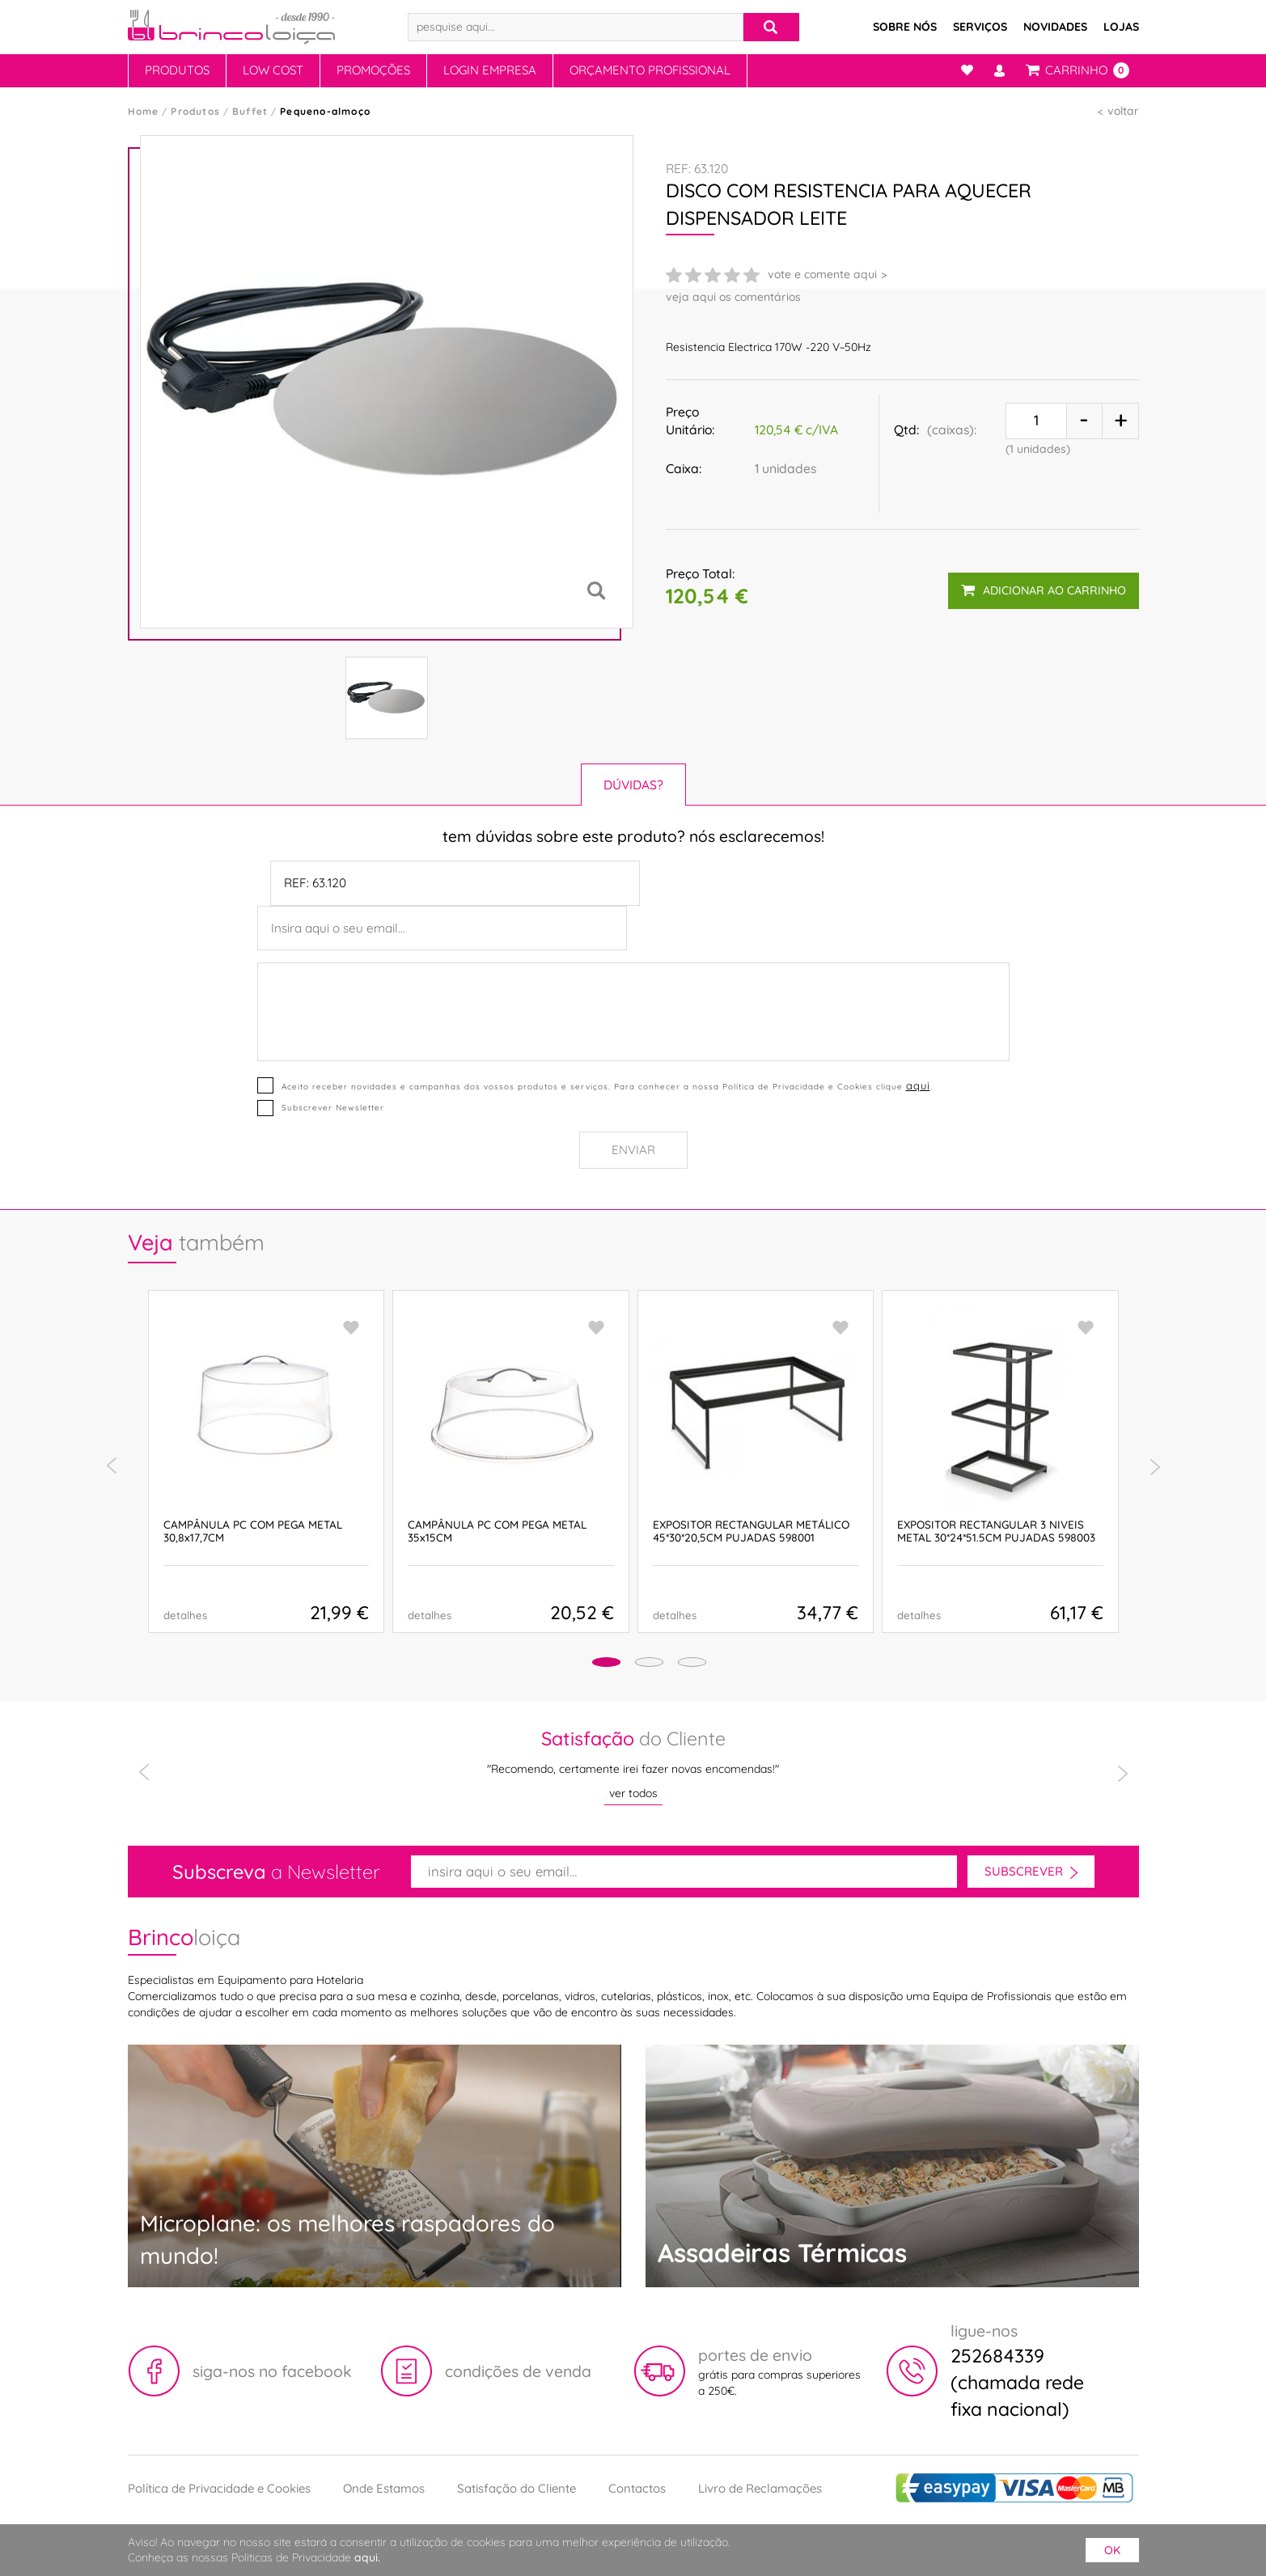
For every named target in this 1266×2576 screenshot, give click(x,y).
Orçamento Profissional (649, 70)
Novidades (1055, 26)
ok (1112, 2550)
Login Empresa (489, 70)
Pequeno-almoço (325, 111)
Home (143, 111)
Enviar (633, 1149)
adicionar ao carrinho (1039, 582)
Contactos (637, 2488)
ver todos (633, 1793)
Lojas (1121, 26)
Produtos (177, 70)
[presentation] (111, 1466)
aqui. (367, 2557)
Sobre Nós (905, 26)
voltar (1123, 110)
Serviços (980, 26)
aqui (916, 1084)
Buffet (250, 111)
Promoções (373, 70)
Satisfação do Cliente (516, 2488)
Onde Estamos (384, 2488)
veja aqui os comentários (733, 296)
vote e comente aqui (822, 274)
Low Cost (273, 70)
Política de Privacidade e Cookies (219, 2488)
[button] (577, 1665)
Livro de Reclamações (760, 2488)
